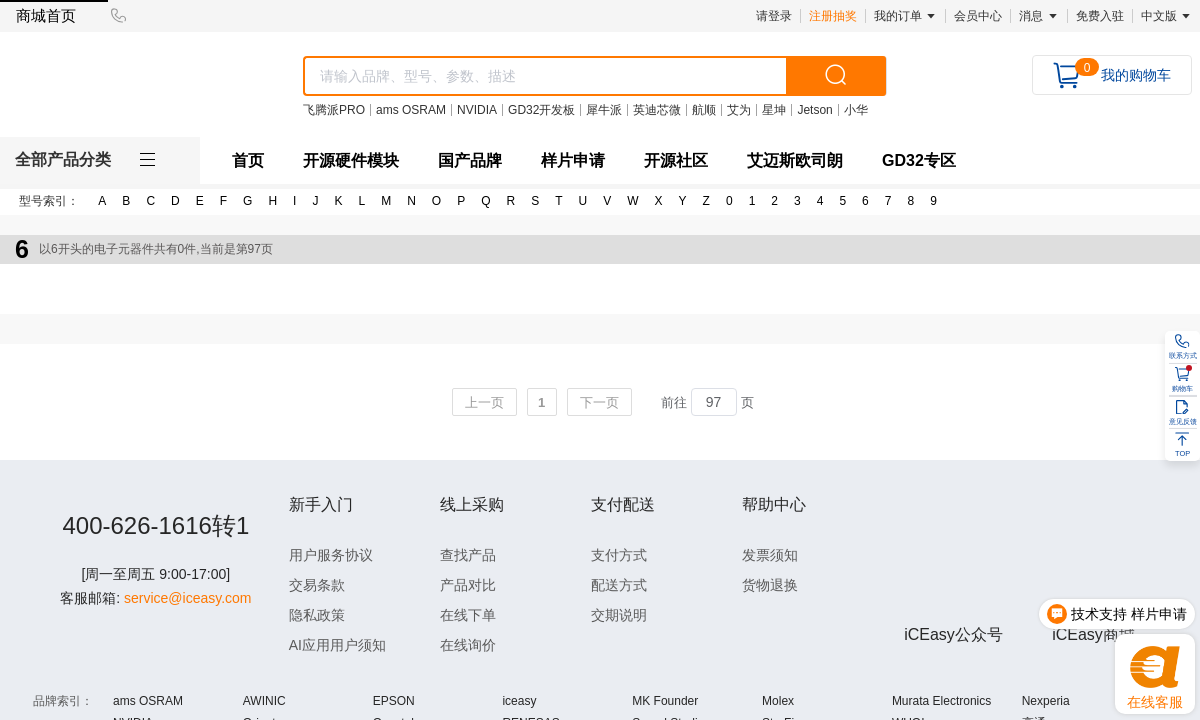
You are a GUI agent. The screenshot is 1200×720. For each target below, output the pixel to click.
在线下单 (468, 615)
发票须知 (770, 555)
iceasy (519, 701)
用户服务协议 (331, 555)
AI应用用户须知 (337, 645)
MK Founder (665, 701)
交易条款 (317, 585)
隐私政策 (317, 615)
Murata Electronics (941, 701)
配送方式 (619, 585)
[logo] (130, 86)
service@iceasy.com (188, 647)
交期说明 (619, 615)
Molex (778, 701)
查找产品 (468, 555)
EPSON (394, 701)
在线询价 (468, 645)
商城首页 (46, 15)
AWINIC (264, 701)
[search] (836, 76)
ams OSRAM (148, 701)
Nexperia (1046, 701)
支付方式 (619, 555)
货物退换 (770, 585)
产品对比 (468, 585)
